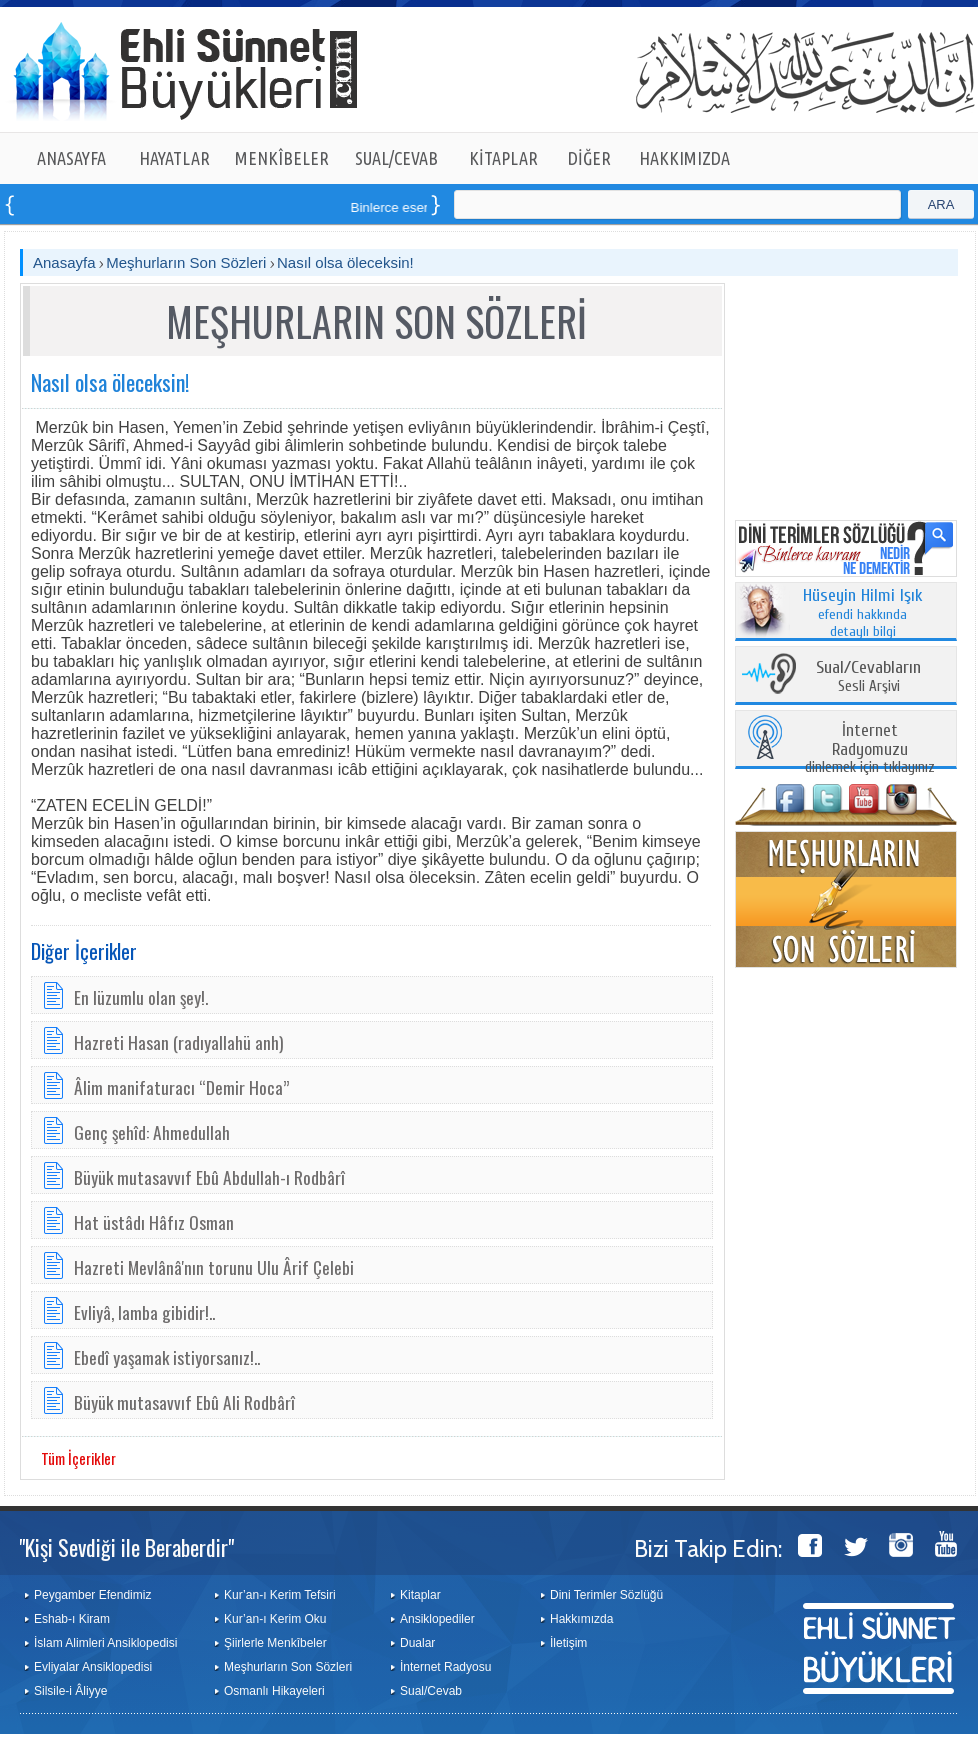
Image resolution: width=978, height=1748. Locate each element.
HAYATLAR (174, 158)
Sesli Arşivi (868, 677)
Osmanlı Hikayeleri (274, 1691)
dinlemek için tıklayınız (870, 749)
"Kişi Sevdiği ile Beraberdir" (126, 1547)
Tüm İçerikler (78, 1458)
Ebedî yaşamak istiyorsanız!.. (167, 1357)
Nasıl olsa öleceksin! (345, 262)
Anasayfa (64, 262)
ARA (941, 204)
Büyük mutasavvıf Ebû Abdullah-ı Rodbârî (209, 1177)
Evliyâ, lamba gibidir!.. (144, 1312)
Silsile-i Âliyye (70, 1691)
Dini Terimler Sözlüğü (606, 1595)
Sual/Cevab (431, 1691)
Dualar (417, 1643)
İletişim (568, 1643)
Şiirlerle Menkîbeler (275, 1643)
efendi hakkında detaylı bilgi (863, 614)
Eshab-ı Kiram (72, 1619)
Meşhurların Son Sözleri (186, 262)
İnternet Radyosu (445, 1667)
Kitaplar (420, 1595)
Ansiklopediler (437, 1619)
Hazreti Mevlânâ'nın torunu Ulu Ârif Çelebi (214, 1267)
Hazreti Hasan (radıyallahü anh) (179, 1042)
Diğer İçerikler (84, 951)
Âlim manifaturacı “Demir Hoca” (181, 1087)
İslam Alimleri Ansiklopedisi (105, 1643)
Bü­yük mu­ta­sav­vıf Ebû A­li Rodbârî (184, 1402)
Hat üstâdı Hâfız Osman (154, 1222)
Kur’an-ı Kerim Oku (275, 1619)
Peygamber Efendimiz (92, 1595)
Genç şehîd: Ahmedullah (152, 1132)
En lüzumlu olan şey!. (141, 997)
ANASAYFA (71, 158)
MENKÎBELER (282, 158)
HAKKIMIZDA (684, 158)
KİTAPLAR (503, 158)
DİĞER (589, 158)
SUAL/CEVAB (396, 158)
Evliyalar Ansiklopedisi (93, 1667)
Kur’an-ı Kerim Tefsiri (280, 1595)
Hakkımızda (581, 1619)
